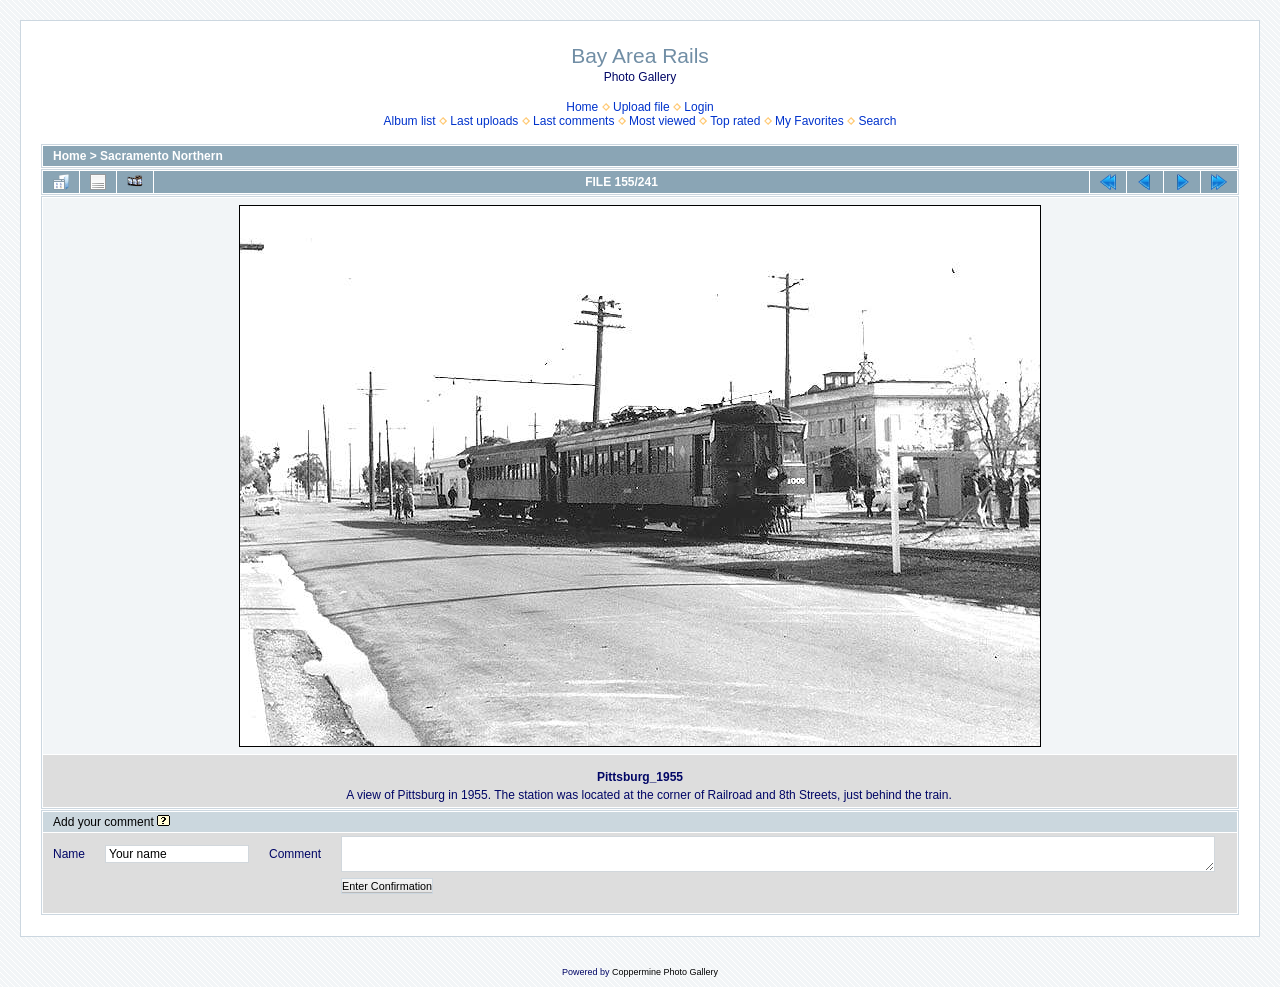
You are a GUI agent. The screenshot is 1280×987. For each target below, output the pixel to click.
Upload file (641, 107)
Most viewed (662, 121)
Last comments (573, 121)
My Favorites (809, 121)
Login (698, 107)
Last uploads (484, 121)
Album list (410, 121)
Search (877, 121)
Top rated (735, 121)
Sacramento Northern (161, 156)
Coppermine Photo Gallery (665, 972)
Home (582, 107)
